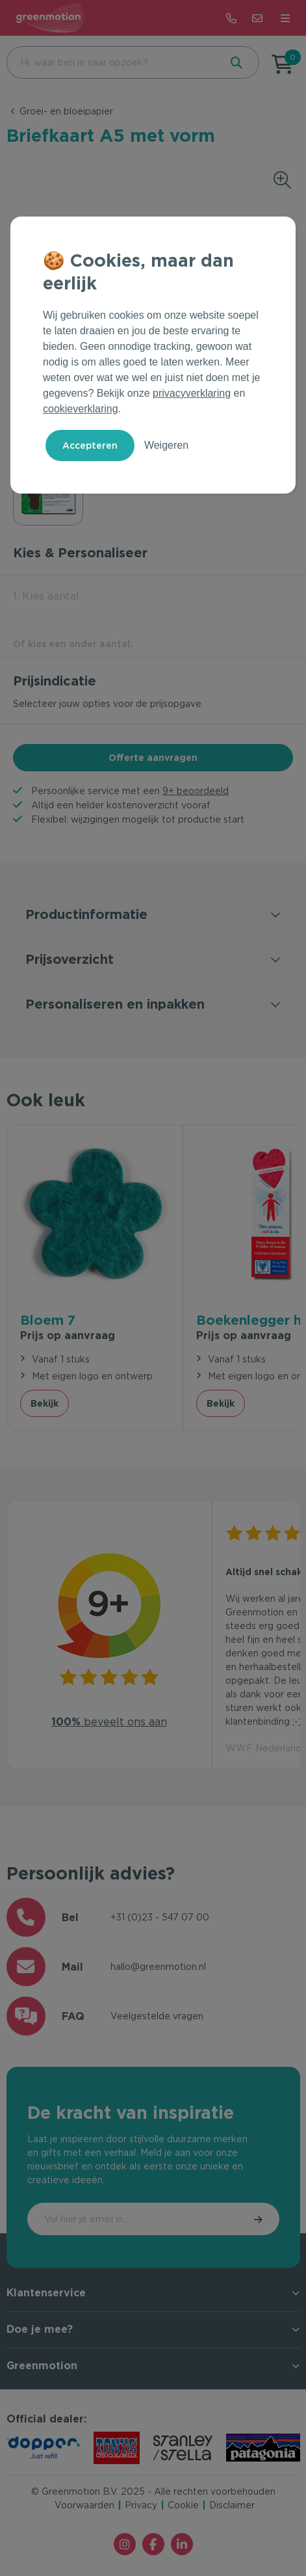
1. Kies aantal (46, 596)
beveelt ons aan (109, 1722)
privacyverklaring (192, 393)
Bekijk (44, 1403)
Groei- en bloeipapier (66, 111)
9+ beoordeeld (195, 791)
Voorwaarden (84, 2505)
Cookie (183, 2505)
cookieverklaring (80, 408)
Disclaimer (232, 2505)
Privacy (141, 2505)
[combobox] (112, 62)
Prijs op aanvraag (67, 1335)
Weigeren (166, 445)
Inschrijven (259, 2219)
